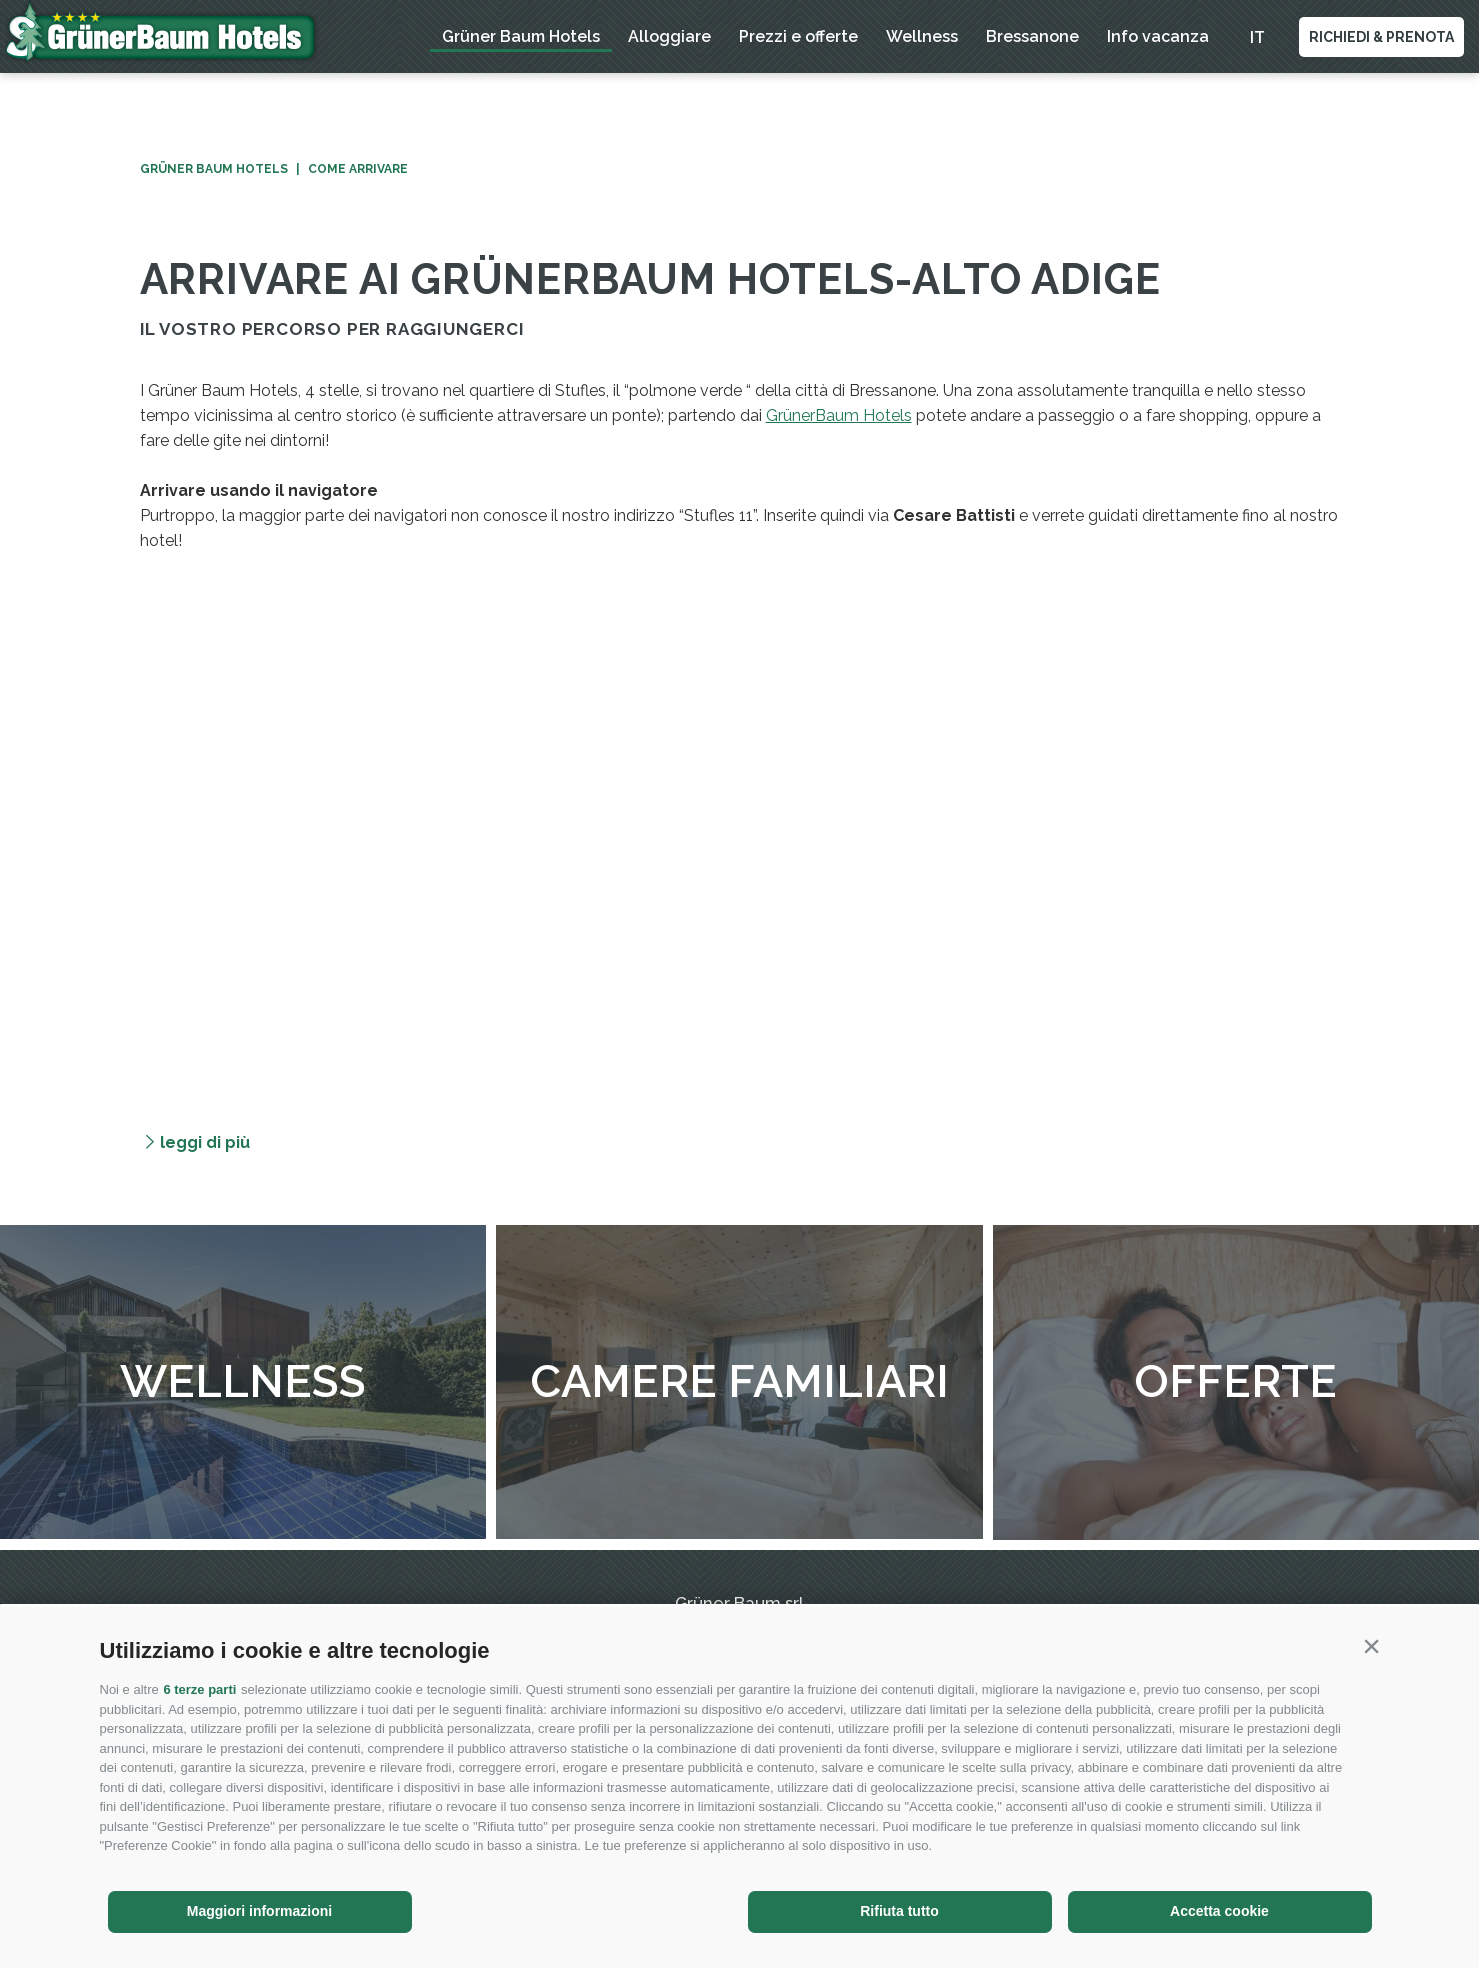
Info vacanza (1158, 36)
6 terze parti (199, 1689)
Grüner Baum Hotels (521, 36)
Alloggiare (669, 36)
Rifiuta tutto (899, 1911)
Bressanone (1032, 36)
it (1257, 37)
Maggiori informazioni (259, 1911)
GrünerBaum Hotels (839, 415)
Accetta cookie (1219, 1911)
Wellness (922, 36)
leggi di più (205, 1142)
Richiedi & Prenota (1381, 37)
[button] (1372, 1646)
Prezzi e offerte (798, 36)
